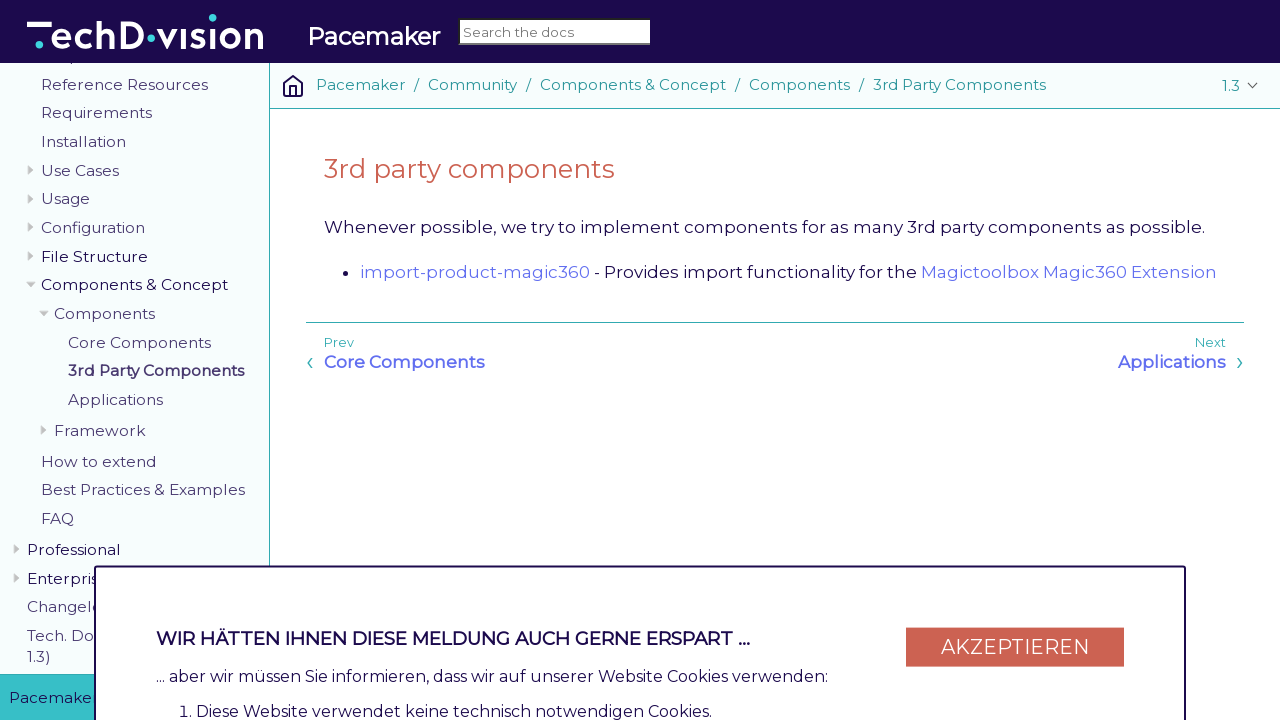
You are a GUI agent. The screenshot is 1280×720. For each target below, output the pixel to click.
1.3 (1231, 85)
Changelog (69, 606)
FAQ (57, 518)
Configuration (93, 227)
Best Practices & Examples (143, 489)
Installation (83, 141)
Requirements (96, 112)
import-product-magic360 (475, 272)
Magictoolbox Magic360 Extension (1069, 272)
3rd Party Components (156, 370)
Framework (100, 430)
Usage (65, 198)
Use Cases (80, 170)
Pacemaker (360, 84)
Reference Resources (124, 84)
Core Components (139, 342)
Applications (115, 399)
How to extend (99, 461)
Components (104, 313)
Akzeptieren (1015, 642)
